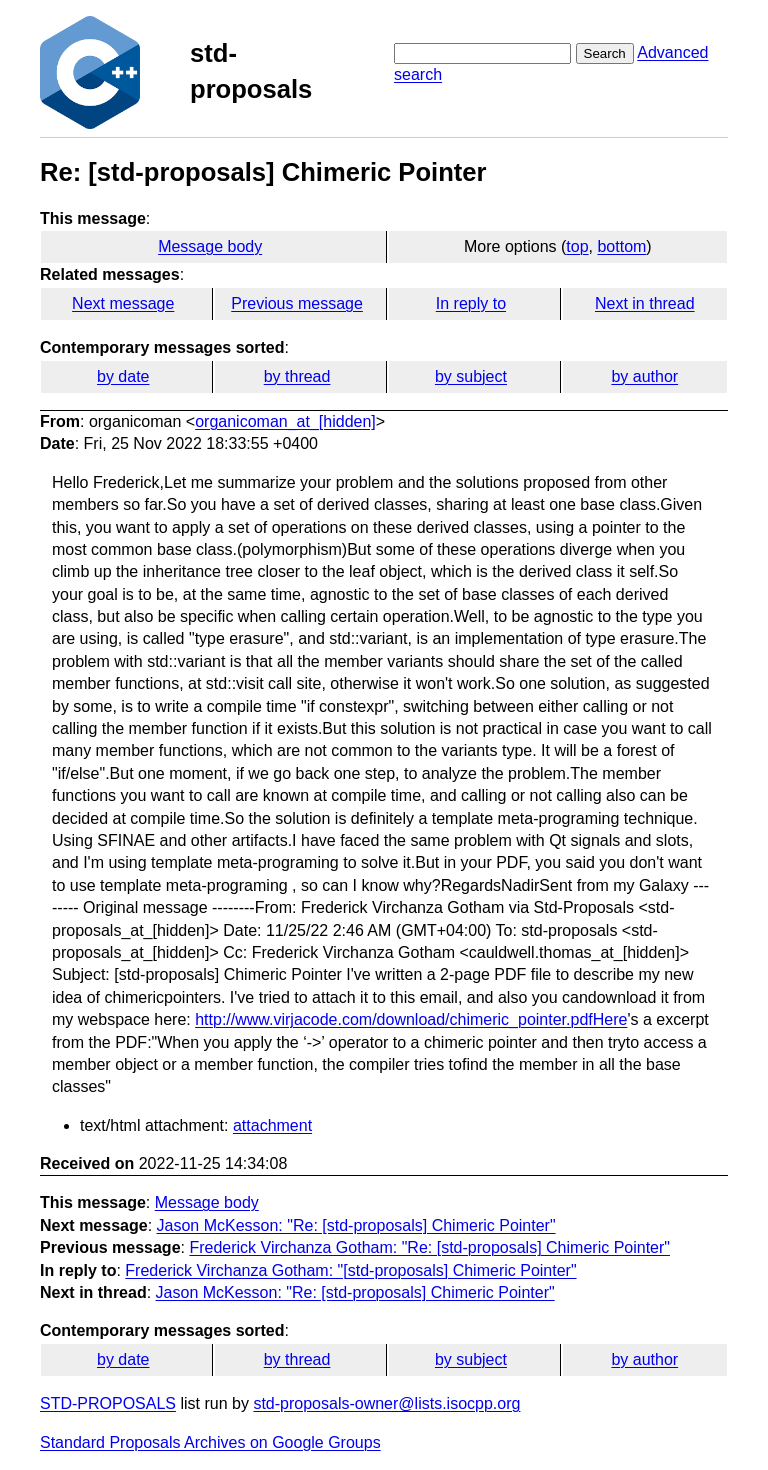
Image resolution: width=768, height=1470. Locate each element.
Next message (123, 303)
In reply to (471, 303)
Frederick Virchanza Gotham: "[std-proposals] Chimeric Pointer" (350, 1270)
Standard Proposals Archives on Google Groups (210, 1442)
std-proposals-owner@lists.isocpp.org (386, 1403)
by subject (471, 376)
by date (123, 376)
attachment (272, 1125)
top (577, 246)
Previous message (297, 303)
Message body (210, 246)
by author (644, 376)
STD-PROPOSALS (108, 1403)
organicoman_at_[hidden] (285, 421)
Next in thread (645, 303)
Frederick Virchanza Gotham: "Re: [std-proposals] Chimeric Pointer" (429, 1247)
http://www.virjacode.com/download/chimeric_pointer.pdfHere (411, 1019)
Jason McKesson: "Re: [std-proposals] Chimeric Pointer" (356, 1225)
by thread (297, 376)
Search (605, 53)
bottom (621, 246)
